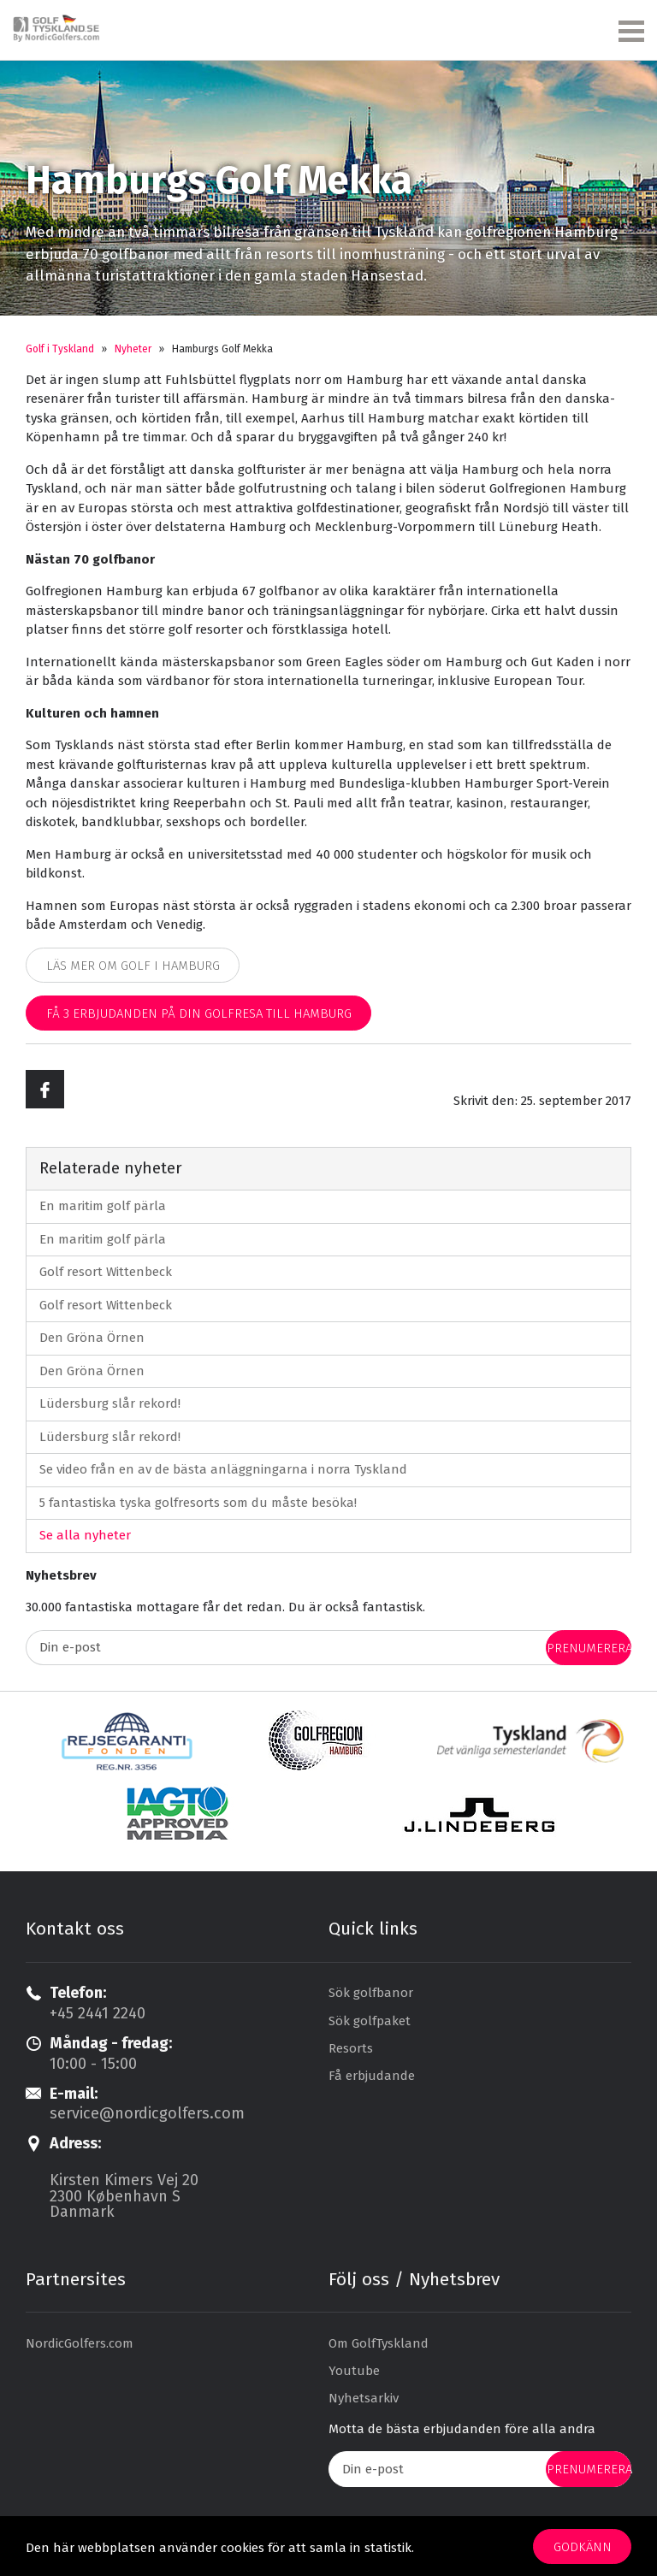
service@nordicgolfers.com (147, 2113)
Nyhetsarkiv (363, 2398)
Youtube (354, 2370)
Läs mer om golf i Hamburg (133, 965)
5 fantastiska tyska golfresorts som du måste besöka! (198, 1502)
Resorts (350, 2048)
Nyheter (133, 349)
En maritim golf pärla (102, 1206)
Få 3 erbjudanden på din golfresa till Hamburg (199, 1013)
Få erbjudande (371, 2075)
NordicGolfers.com (79, 2343)
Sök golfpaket (369, 2021)
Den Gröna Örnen (92, 1337)
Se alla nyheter (85, 1535)
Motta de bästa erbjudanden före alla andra (461, 2429)
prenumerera (589, 1648)
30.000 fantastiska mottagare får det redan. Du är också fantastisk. (225, 1607)
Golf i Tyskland (60, 349)
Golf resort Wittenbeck (105, 1271)
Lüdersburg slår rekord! (110, 1403)
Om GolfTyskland (378, 2343)
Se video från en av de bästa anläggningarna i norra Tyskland (223, 1469)
